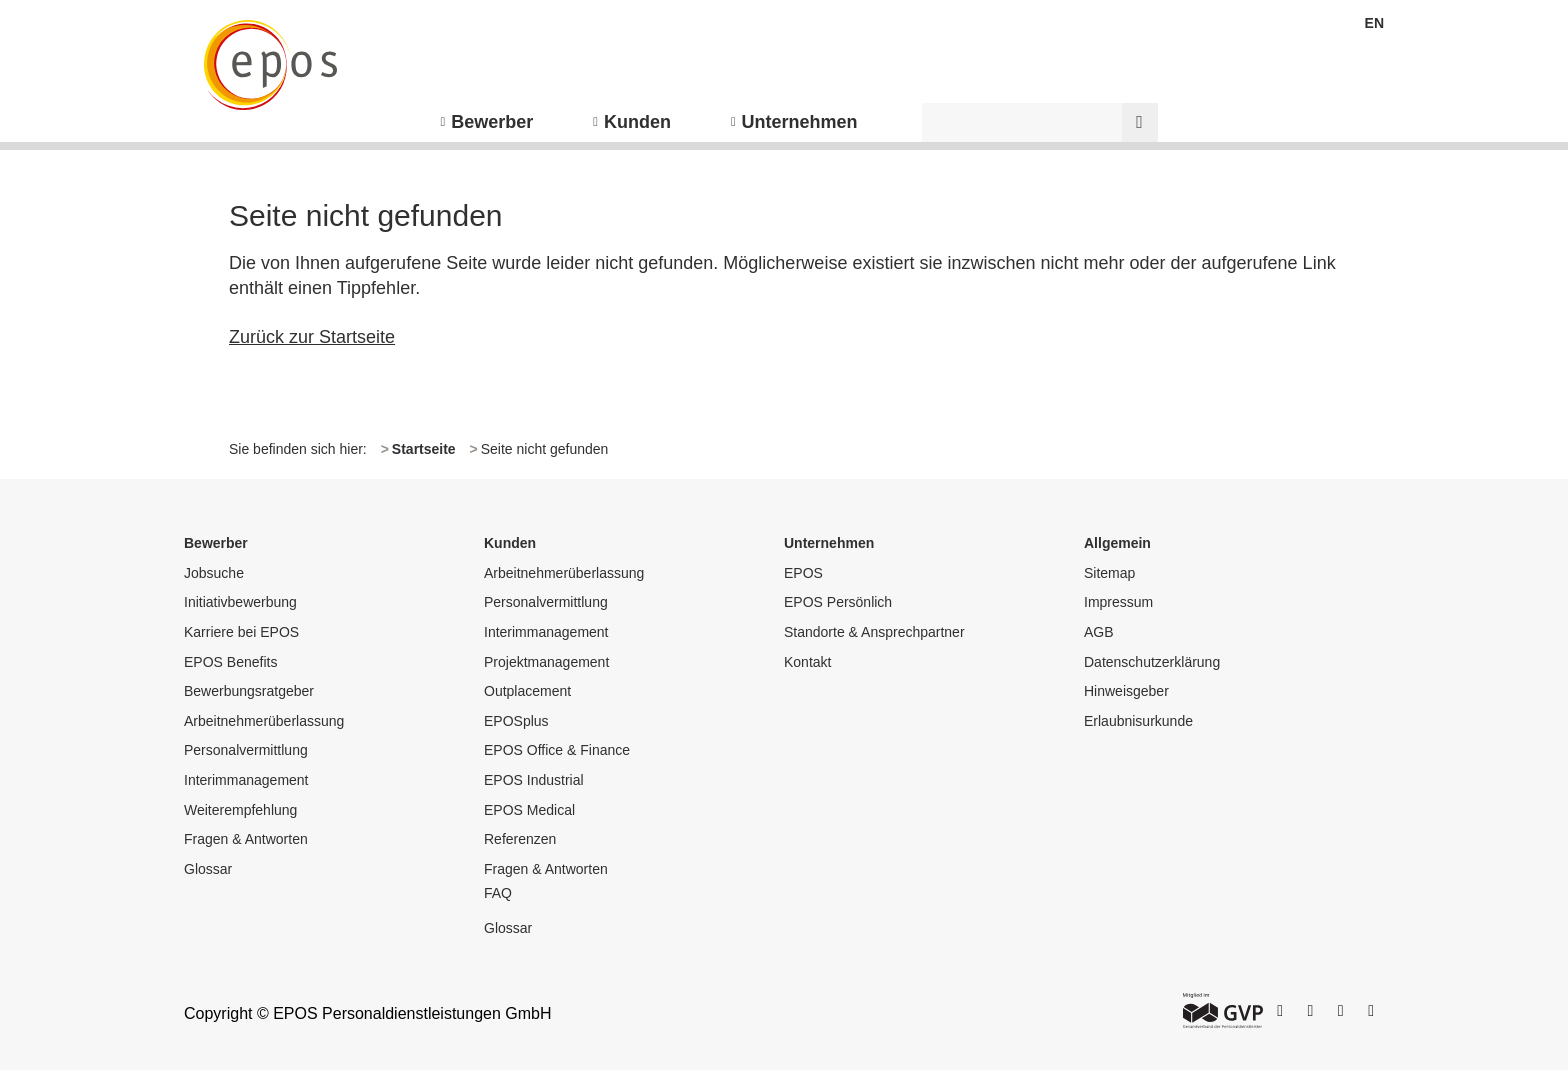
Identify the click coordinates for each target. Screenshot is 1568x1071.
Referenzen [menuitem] (520, 839)
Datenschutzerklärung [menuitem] (1152, 662)
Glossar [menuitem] (208, 869)
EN (1374, 23)
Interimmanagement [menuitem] (246, 780)
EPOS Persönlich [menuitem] (838, 602)
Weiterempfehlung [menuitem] (240, 810)
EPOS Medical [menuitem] (529, 810)
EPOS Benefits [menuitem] (230, 662)
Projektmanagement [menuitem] (546, 662)
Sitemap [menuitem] (1109, 573)
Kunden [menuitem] (637, 122)
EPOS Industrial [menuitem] (534, 780)
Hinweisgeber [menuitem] (1126, 691)
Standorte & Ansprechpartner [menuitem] (874, 632)
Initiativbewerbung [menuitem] (240, 602)
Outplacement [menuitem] (527, 691)
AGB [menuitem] (1099, 632)
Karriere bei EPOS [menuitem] (241, 632)
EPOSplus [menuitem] (516, 721)
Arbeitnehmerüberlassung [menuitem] (264, 721)
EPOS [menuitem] (803, 573)
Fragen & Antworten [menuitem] (246, 839)
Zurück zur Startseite (312, 337)
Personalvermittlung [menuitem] (246, 750)
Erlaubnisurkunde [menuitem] (1138, 721)
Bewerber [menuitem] (492, 122)
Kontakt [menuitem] (807, 662)
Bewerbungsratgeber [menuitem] (249, 691)
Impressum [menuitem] (1118, 602)
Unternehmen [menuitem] (800, 122)
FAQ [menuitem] (498, 893)
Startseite (424, 449)
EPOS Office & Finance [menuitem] (557, 750)
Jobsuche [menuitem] (214, 573)
